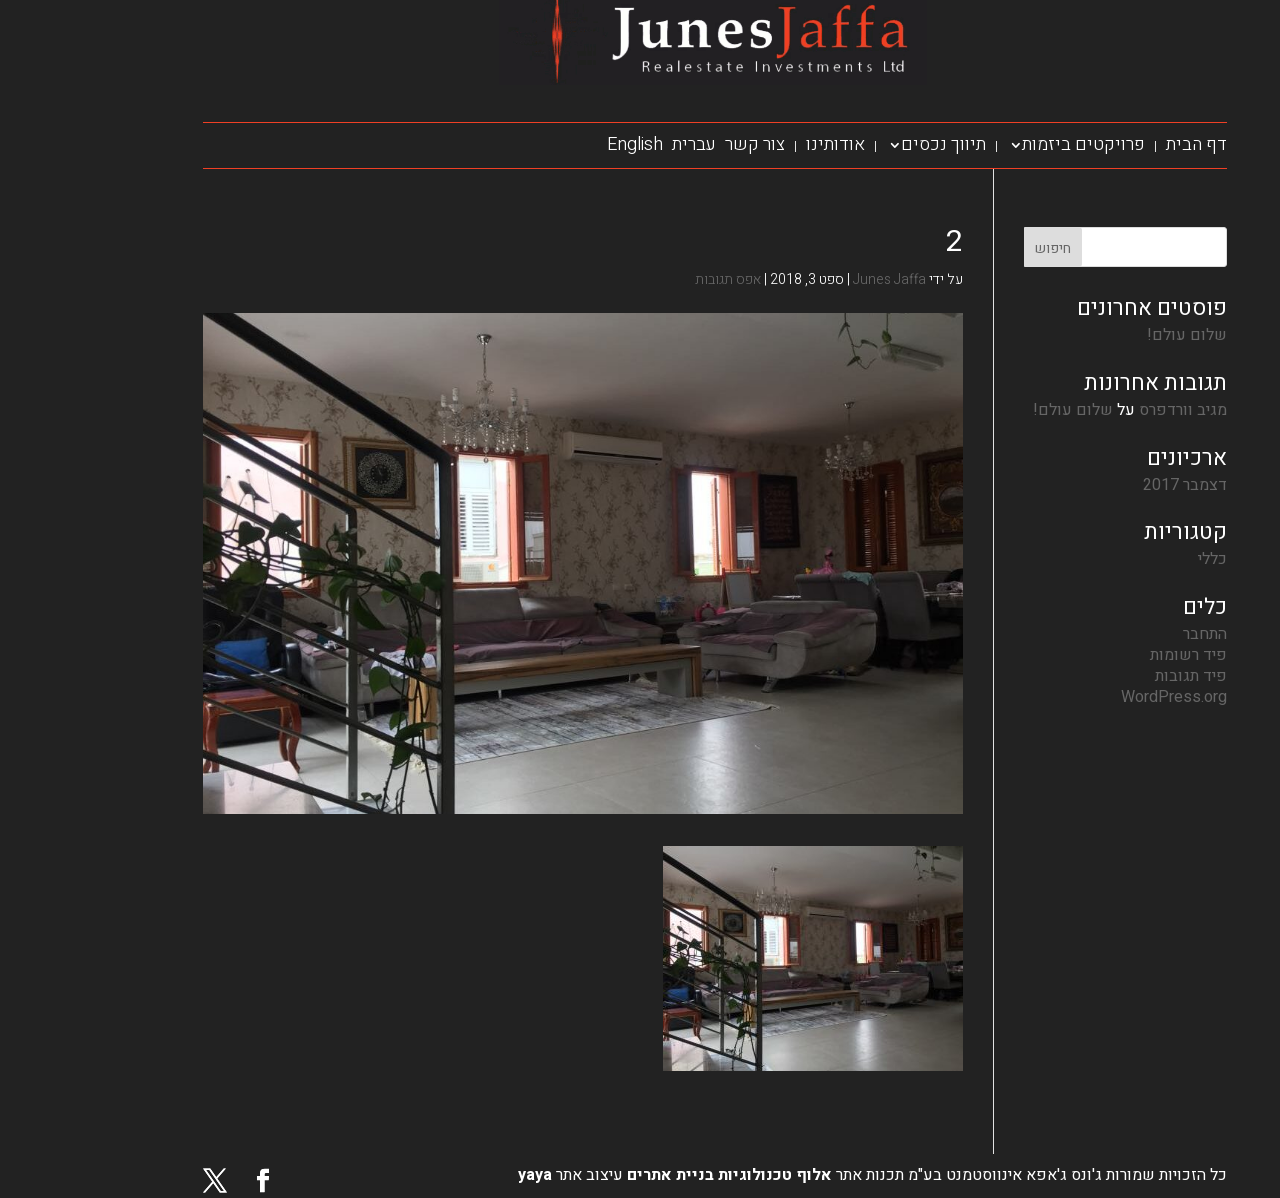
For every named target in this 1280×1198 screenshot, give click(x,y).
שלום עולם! (1112, 335)
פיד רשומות (1113, 655)
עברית (619, 144)
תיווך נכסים (868, 144)
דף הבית (1121, 144)
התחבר (1130, 634)
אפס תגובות (653, 279)
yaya (460, 1175)
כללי (1137, 559)
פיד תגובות (1116, 676)
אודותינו (760, 144)
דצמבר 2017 (1110, 485)
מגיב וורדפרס (1108, 410)
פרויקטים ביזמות (1008, 144)
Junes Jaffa (814, 279)
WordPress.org (1099, 697)
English (560, 144)
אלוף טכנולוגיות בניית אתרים (652, 1175)
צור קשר (680, 144)
